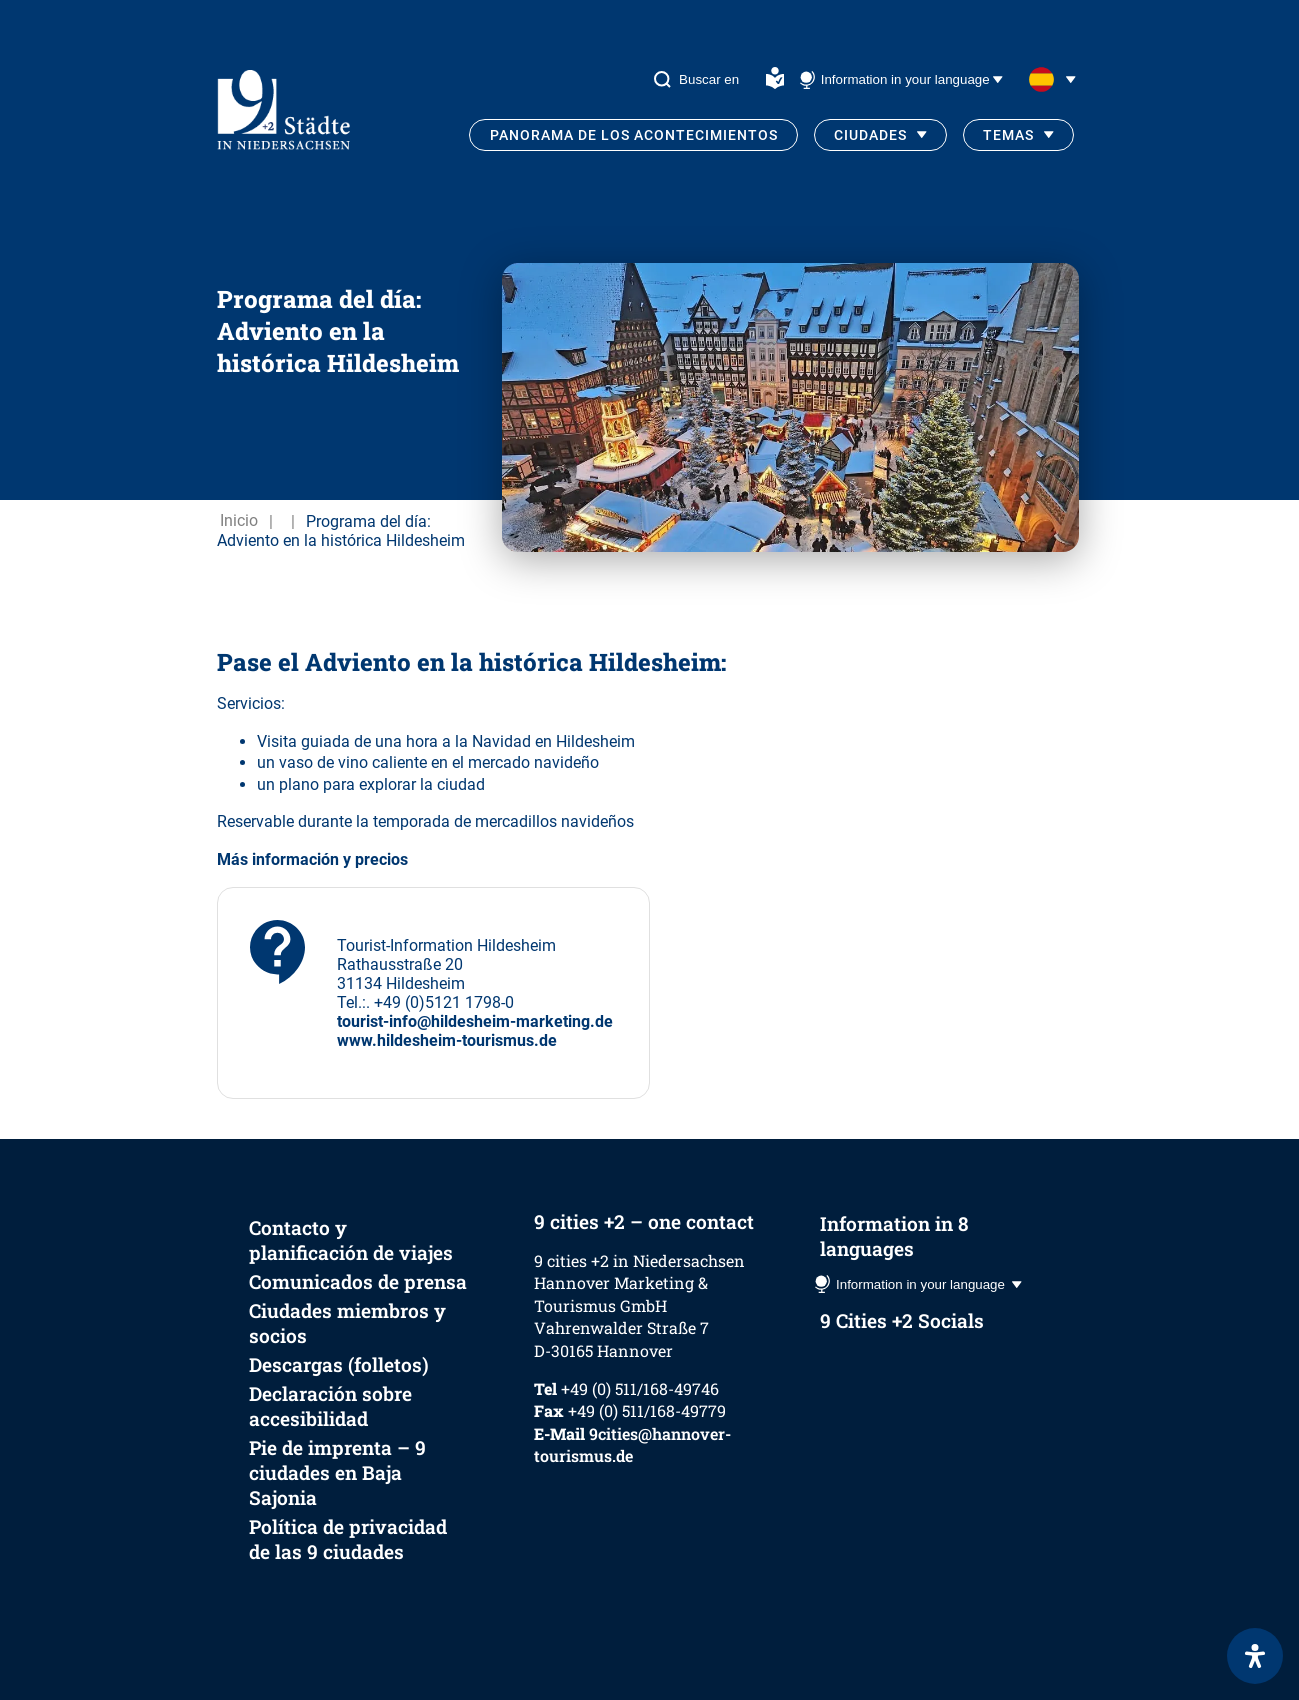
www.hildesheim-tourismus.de (447, 1040)
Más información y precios (312, 859)
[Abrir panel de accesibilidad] (1255, 1656)
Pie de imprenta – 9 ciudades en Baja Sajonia (337, 1472)
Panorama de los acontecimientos (634, 135)
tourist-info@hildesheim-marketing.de (475, 1021)
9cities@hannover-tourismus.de (632, 1444)
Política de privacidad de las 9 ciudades (348, 1539)
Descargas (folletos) (339, 1364)
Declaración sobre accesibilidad (330, 1406)
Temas (1008, 135)
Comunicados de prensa (358, 1281)
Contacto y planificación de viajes (351, 1240)
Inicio (239, 521)
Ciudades (870, 135)
